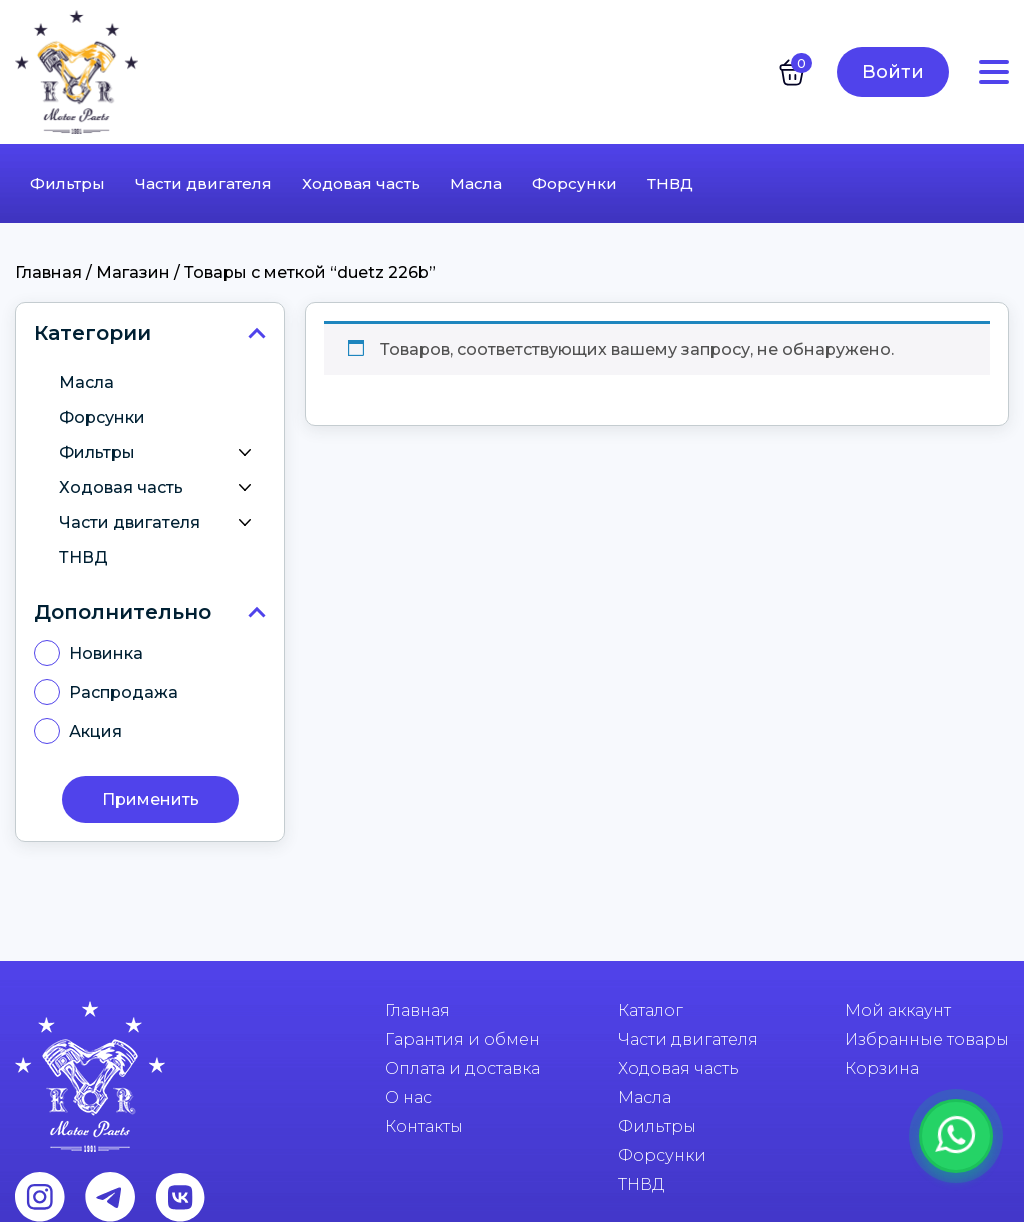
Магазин (133, 272)
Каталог (650, 1010)
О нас (408, 1097)
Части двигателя (203, 183)
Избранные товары (927, 1039)
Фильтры (67, 183)
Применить (150, 799)
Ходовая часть (361, 183)
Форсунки (574, 183)
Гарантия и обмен (462, 1039)
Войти (893, 72)
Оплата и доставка (462, 1068)
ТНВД (670, 183)
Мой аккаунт (898, 1010)
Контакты (424, 1126)
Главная (48, 272)
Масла (476, 183)
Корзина (882, 1068)
